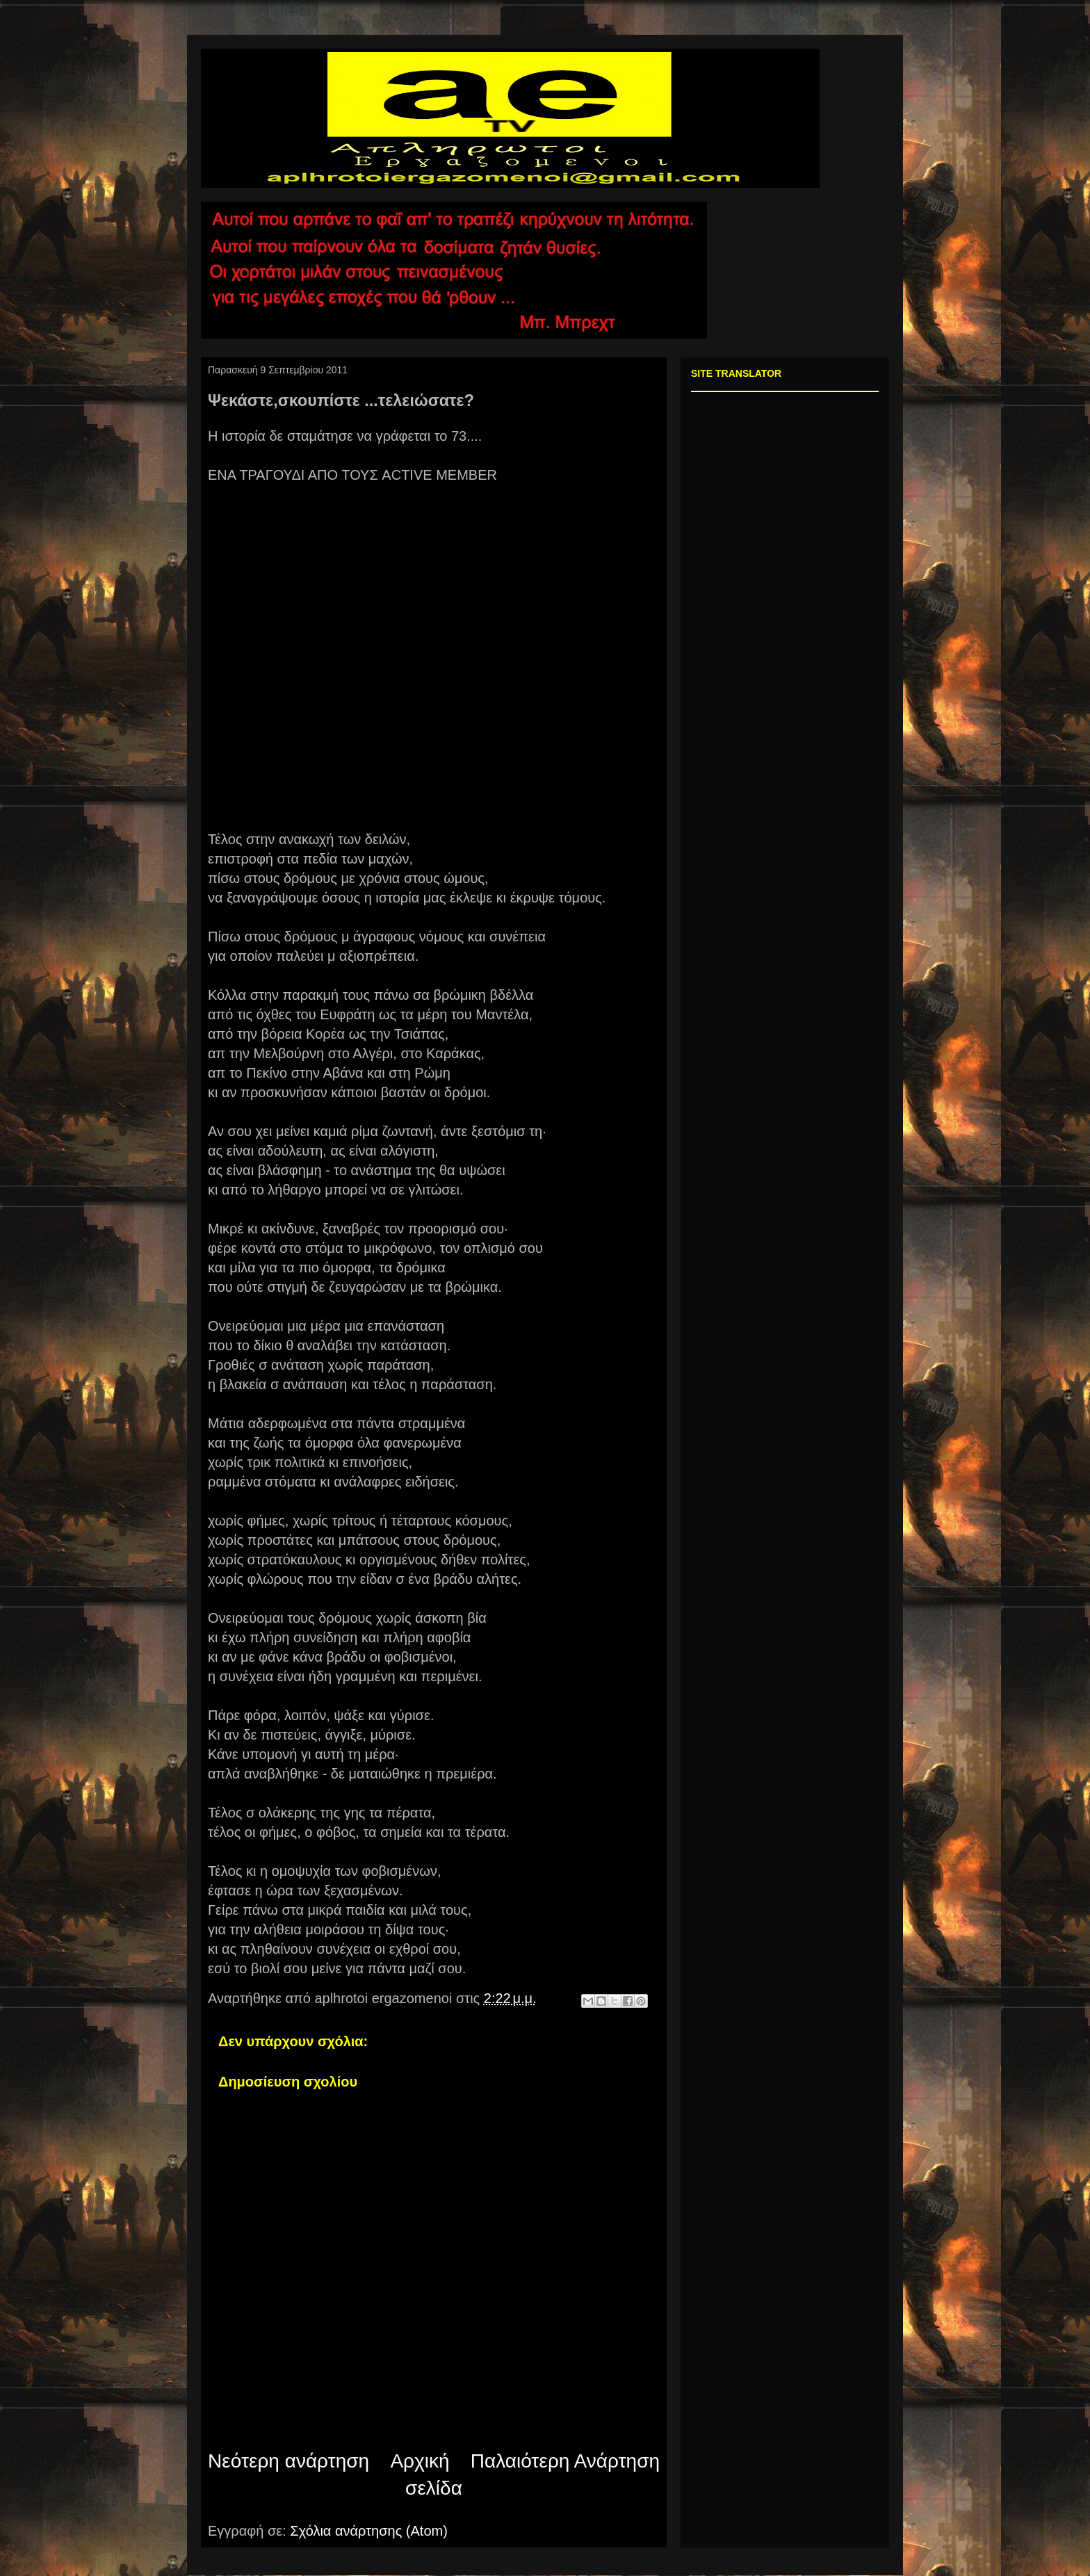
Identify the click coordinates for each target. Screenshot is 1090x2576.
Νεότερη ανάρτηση (288, 2461)
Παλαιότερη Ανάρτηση (565, 2461)
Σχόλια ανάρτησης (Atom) (369, 2530)
